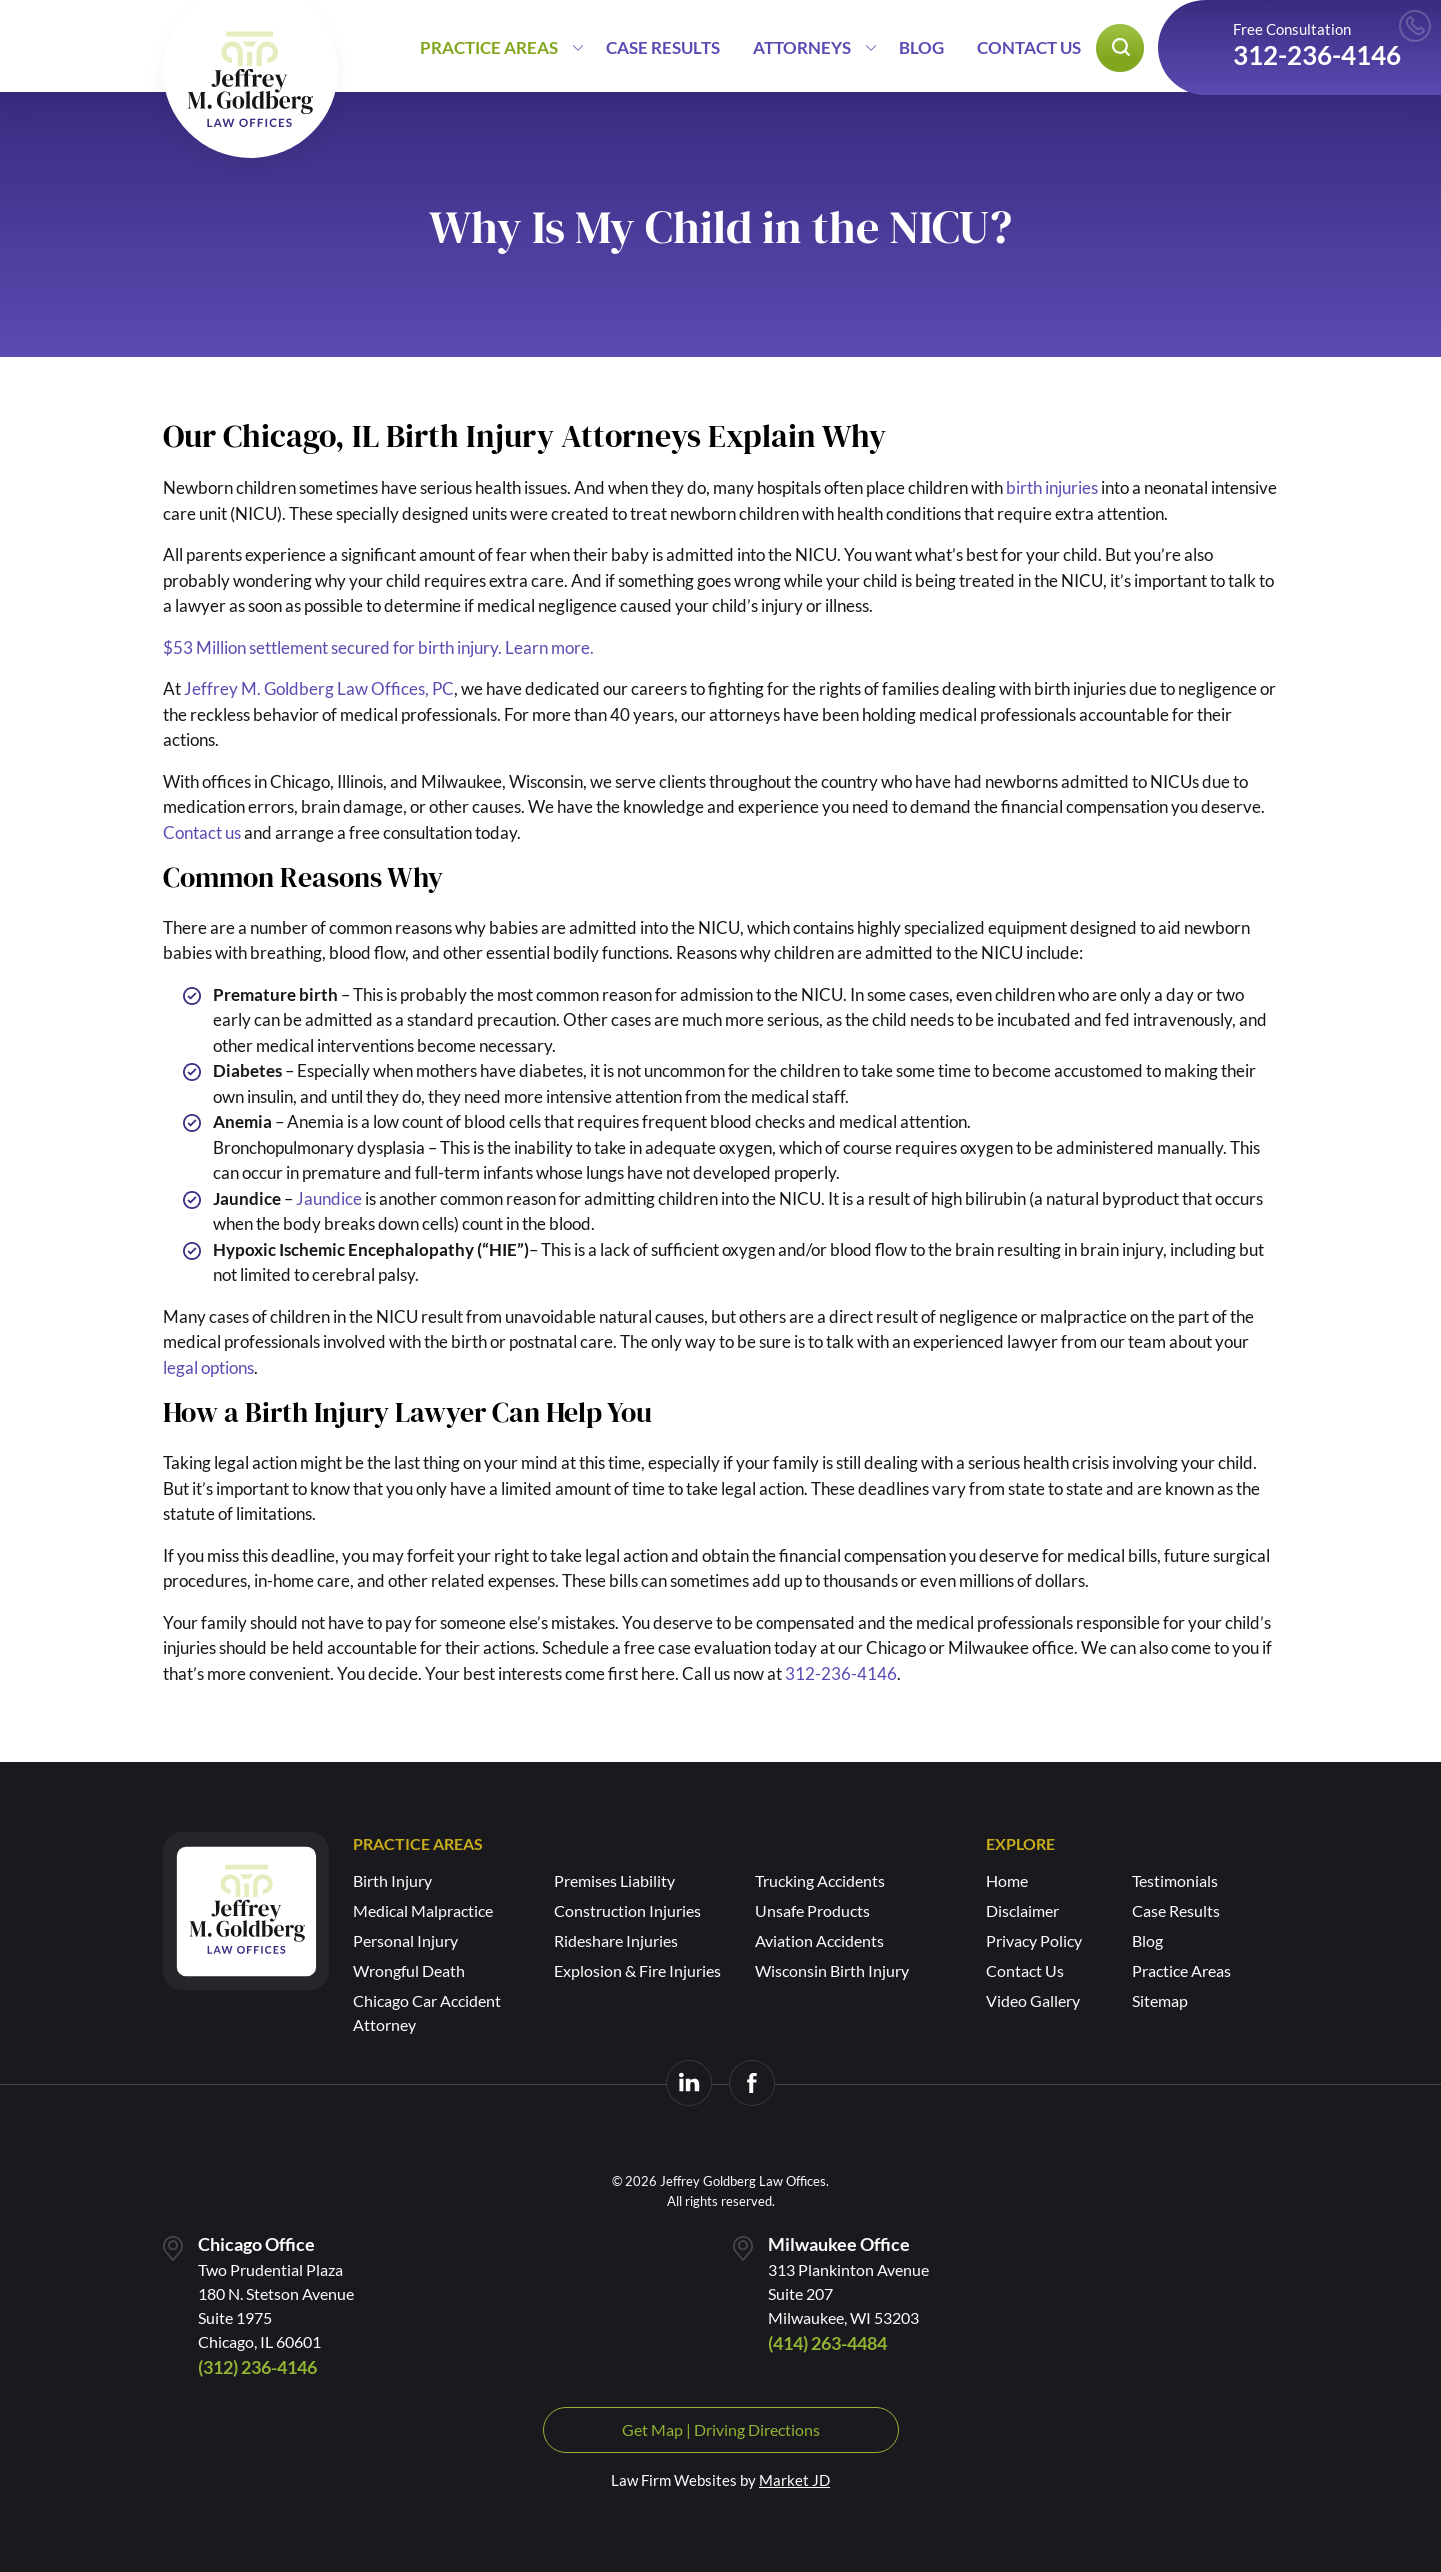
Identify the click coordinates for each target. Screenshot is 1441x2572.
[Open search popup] (1120, 48)
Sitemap (1160, 2000)
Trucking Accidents (820, 1880)
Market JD (794, 2480)
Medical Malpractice (423, 1910)
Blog (921, 47)
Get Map (652, 2429)
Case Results (663, 47)
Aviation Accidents (819, 1940)
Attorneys (802, 47)
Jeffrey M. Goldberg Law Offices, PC (319, 688)
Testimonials (1175, 1880)
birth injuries (1052, 487)
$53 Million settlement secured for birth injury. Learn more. (378, 647)
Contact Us (1029, 47)
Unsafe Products (812, 1910)
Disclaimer (1022, 1910)
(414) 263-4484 (827, 2343)
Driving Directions (757, 2429)
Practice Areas (489, 47)
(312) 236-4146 (257, 2367)
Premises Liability (614, 1880)
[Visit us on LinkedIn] (689, 2083)
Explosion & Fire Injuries (637, 1970)
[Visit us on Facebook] (752, 2083)
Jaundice (329, 1198)
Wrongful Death (409, 1970)
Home (1007, 1880)
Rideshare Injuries (616, 1940)
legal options (208, 1367)
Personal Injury (405, 1940)
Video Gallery (1033, 2000)
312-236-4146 (1317, 55)
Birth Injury (392, 1880)
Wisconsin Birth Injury (832, 1970)
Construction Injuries (627, 1910)
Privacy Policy (1034, 1940)
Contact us (202, 832)
